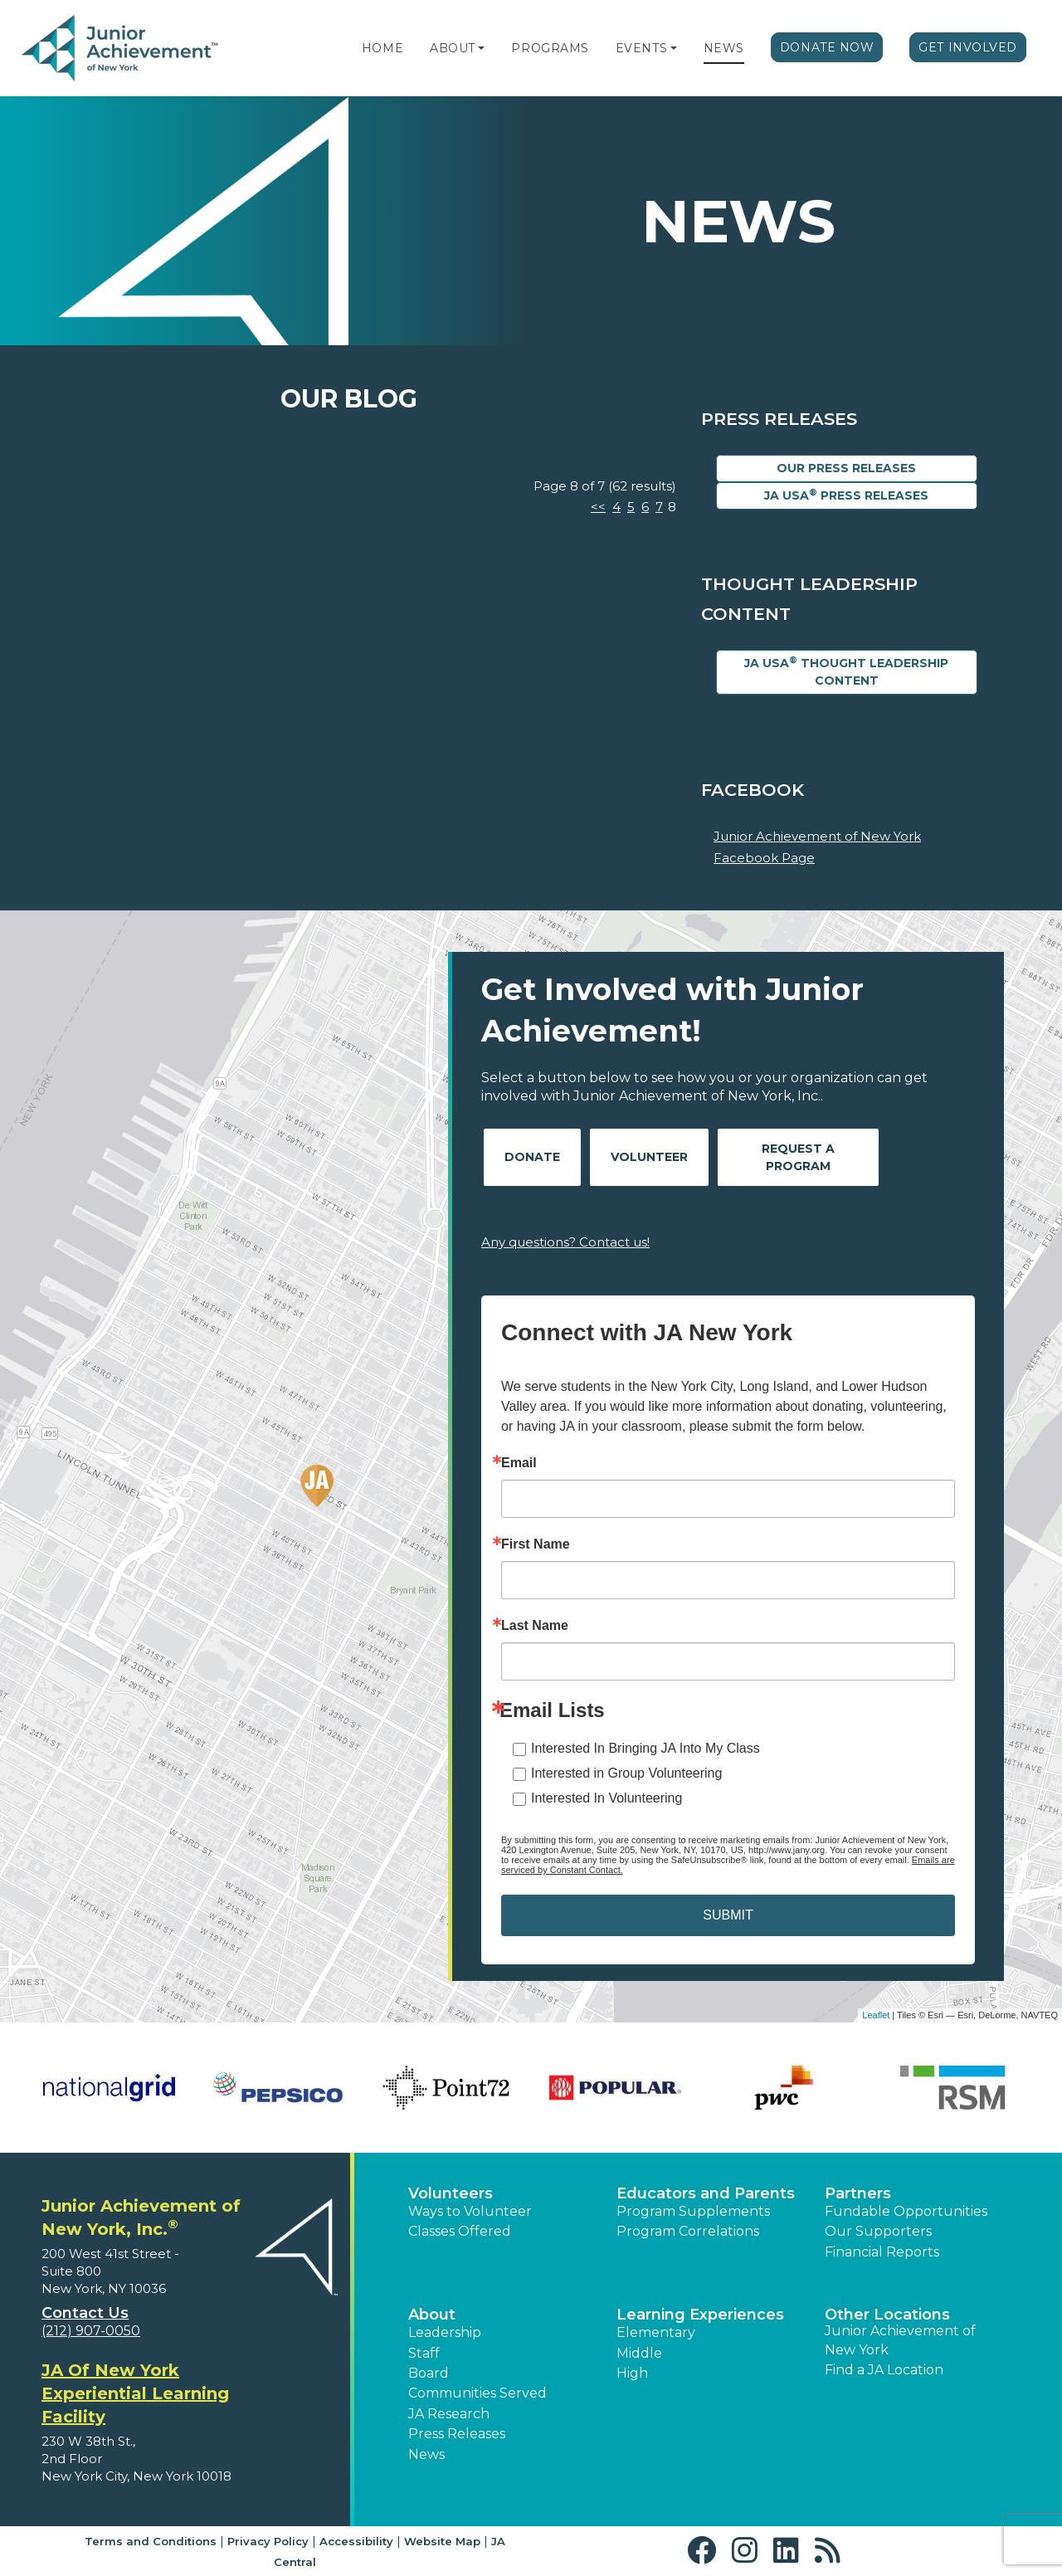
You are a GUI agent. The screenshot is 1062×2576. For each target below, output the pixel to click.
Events (641, 48)
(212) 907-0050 (90, 2331)
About (452, 48)
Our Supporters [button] (878, 2231)
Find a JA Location (884, 2370)
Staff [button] (424, 2353)
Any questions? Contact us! (565, 1242)
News (724, 48)
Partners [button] (858, 2193)
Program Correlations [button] (687, 2231)
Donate (532, 1156)
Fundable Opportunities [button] (906, 2211)
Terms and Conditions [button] (151, 2541)
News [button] (426, 2454)
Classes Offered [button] (459, 2231)
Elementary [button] (655, 2332)
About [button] (431, 2314)
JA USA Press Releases (846, 495)
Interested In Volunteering (606, 1798)
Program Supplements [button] (693, 2211)
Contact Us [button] (85, 2312)
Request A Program (798, 1157)
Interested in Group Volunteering (626, 1773)
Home (382, 48)
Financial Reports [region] (882, 2252)
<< (598, 507)
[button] (481, 48)
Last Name (534, 1625)
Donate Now (827, 47)
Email (519, 1463)
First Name (535, 1544)
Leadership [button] (444, 2332)
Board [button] (428, 2373)
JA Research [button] (449, 2414)
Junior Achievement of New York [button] (900, 2340)
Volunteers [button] (450, 2193)
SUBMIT (728, 1915)
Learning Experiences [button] (700, 2314)
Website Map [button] (442, 2541)
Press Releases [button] (456, 2434)
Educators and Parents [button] (705, 2193)
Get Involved (967, 47)
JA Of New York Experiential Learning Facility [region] (135, 2393)
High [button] (632, 2373)
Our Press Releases (846, 468)
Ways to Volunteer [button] (470, 2211)
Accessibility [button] (356, 2541)
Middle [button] (639, 2353)
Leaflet (875, 2015)
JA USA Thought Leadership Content (846, 671)
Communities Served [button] (477, 2393)
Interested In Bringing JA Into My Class (645, 1748)
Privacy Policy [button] (268, 2541)
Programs (549, 48)
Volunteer (649, 1156)
